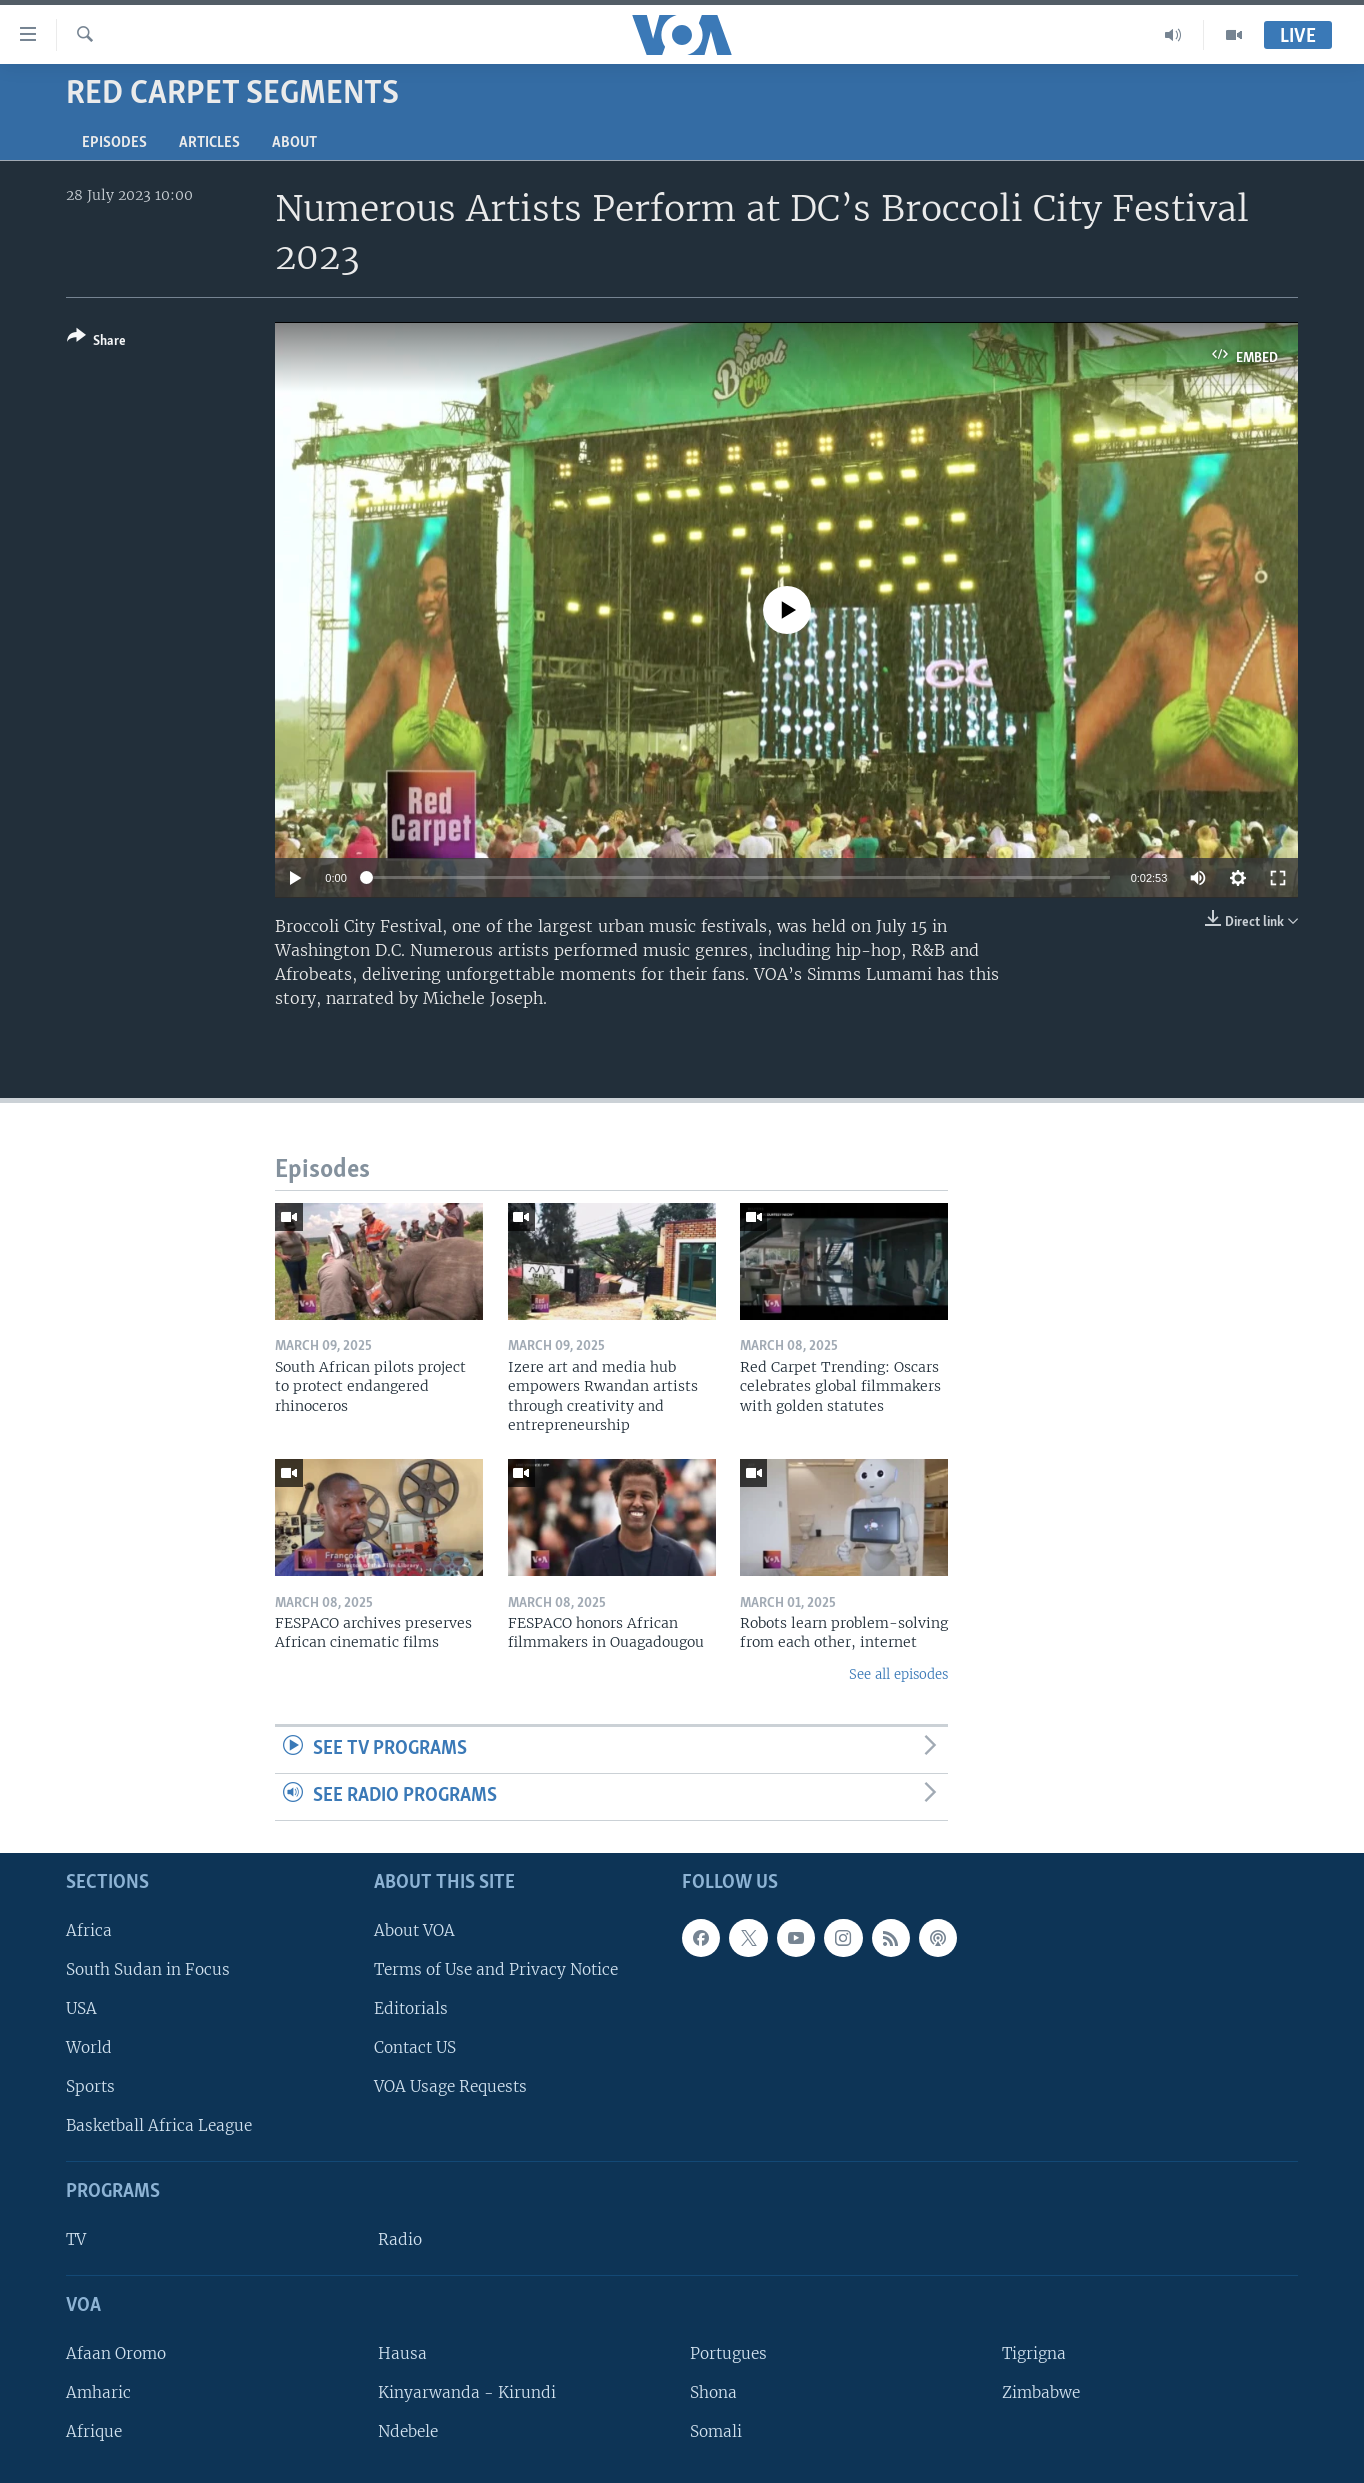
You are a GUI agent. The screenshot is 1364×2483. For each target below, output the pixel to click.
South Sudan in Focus (148, 1969)
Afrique (94, 2431)
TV (76, 2239)
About (294, 143)
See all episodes (898, 1674)
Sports (90, 2086)
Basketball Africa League (159, 2125)
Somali (716, 2431)
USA (81, 2008)
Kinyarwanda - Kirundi (467, 2392)
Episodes (114, 143)
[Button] (96, 342)
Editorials (411, 2008)
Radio (400, 2239)
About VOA (414, 1929)
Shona (713, 2392)
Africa (89, 1929)
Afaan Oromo (116, 2353)
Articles (209, 143)
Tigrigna (1034, 2353)
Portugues (728, 2353)
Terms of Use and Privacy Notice (496, 1969)
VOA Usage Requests (450, 2086)
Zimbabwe (1041, 2392)
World (89, 2047)
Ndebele (408, 2431)
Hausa (402, 2353)
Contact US (415, 2047)
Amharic (98, 2392)
